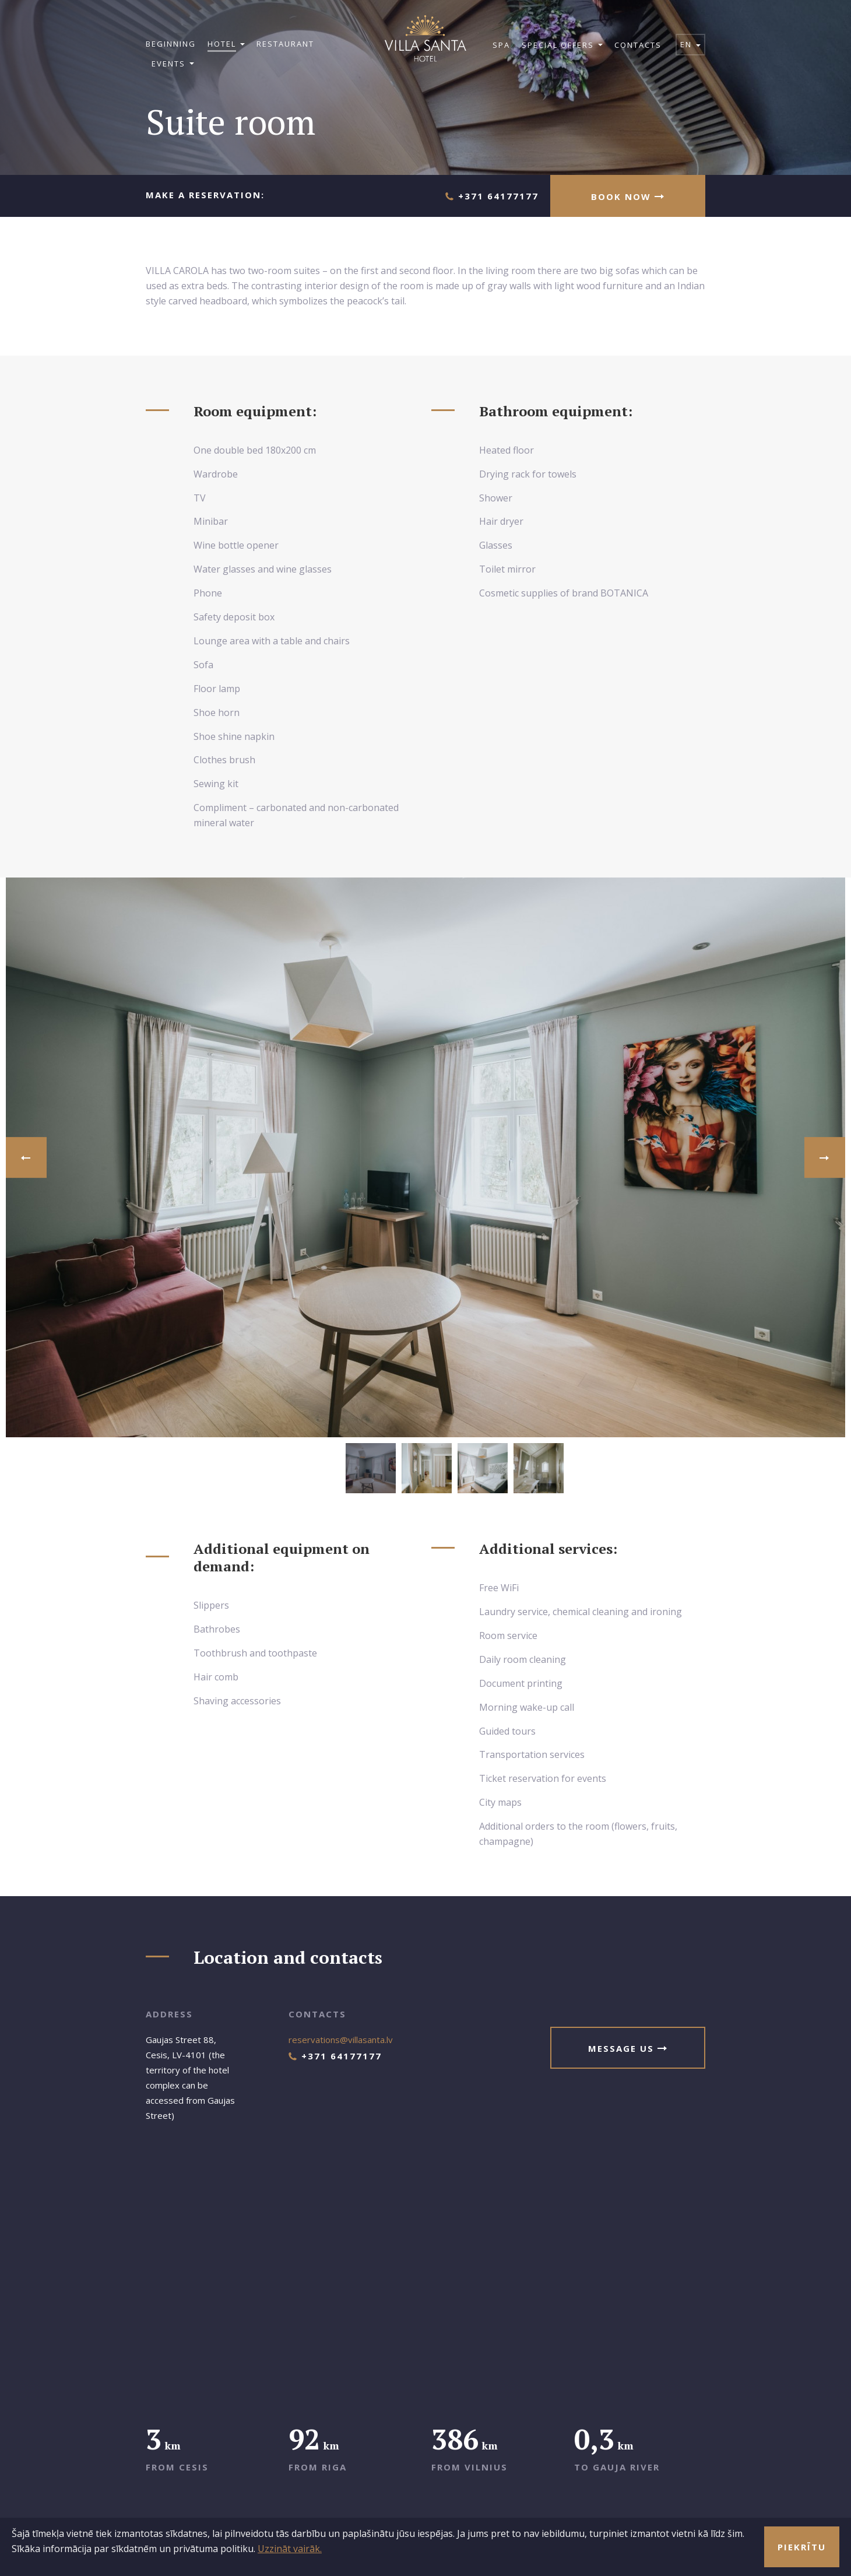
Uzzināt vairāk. (290, 2548)
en (690, 44)
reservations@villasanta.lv (341, 2039)
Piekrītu (802, 2547)
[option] (425, 1157)
